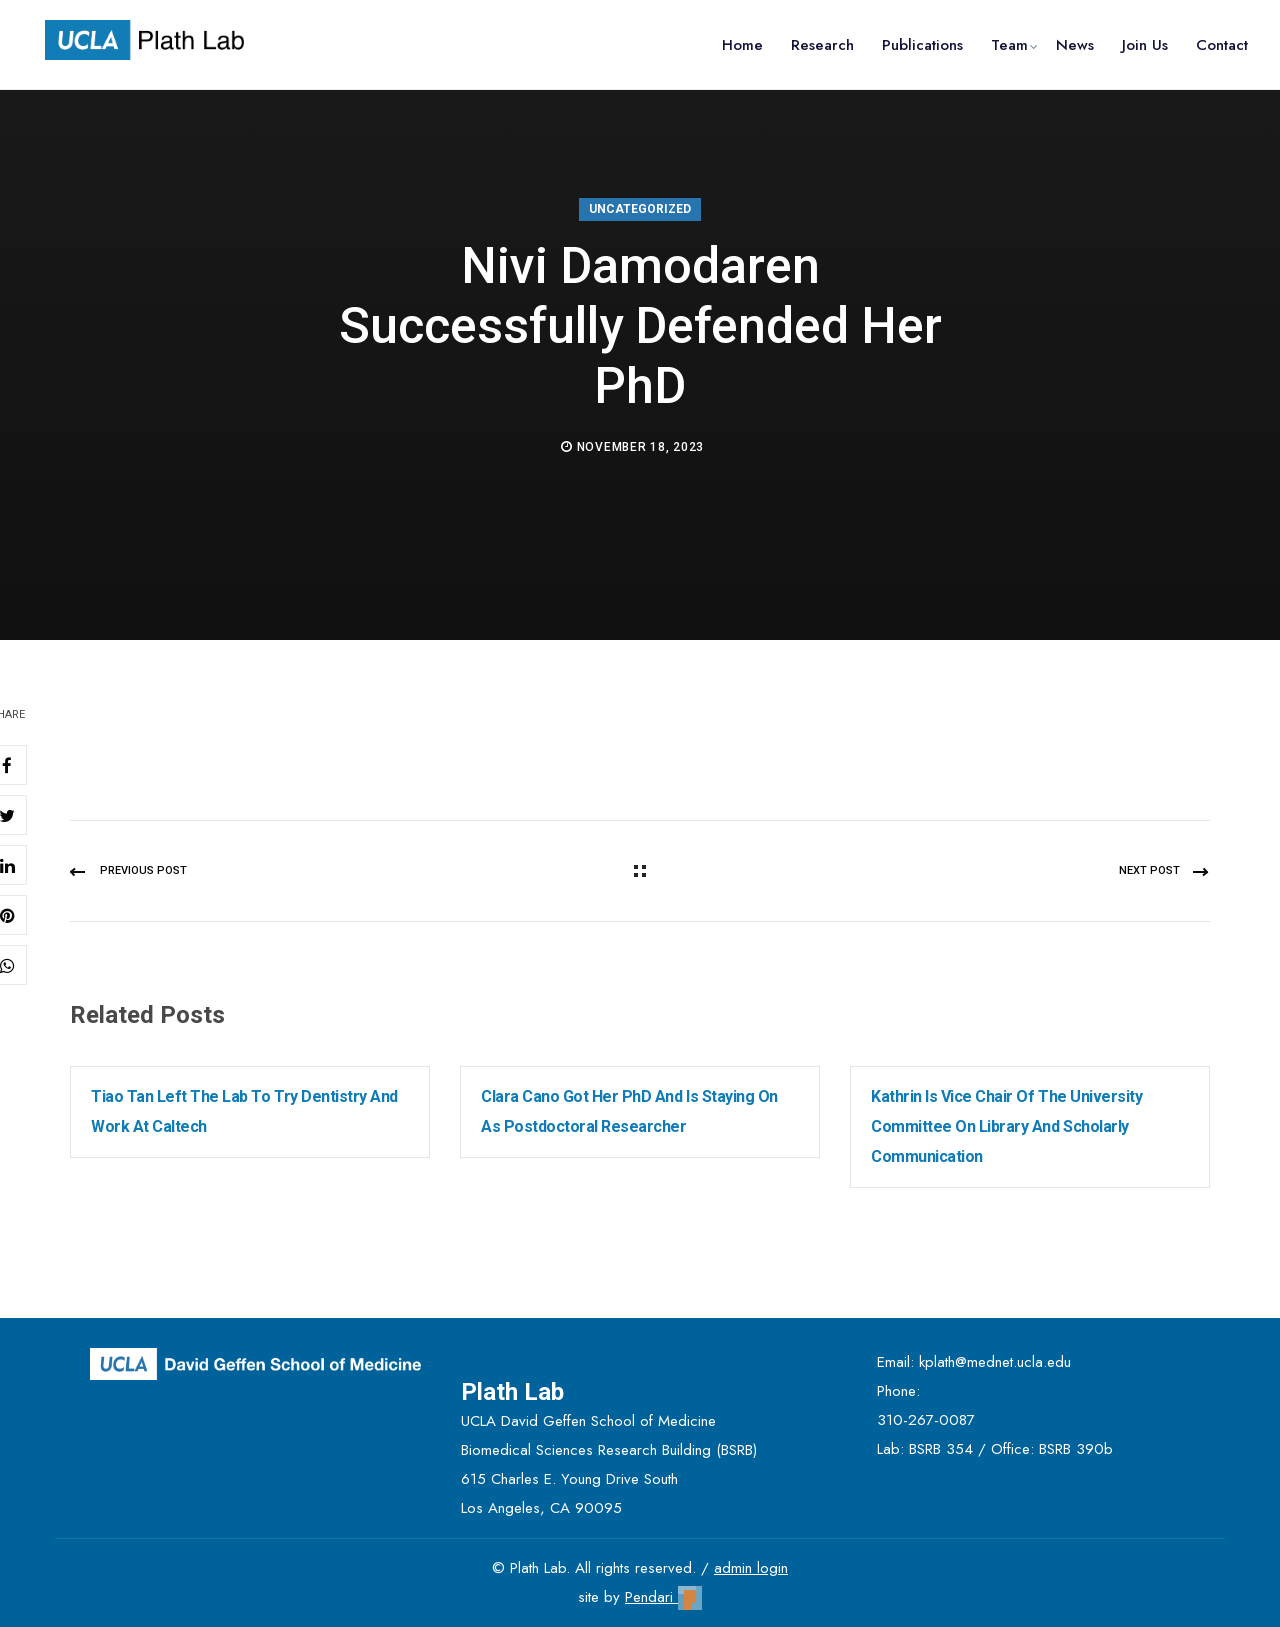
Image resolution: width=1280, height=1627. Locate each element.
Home (742, 45)
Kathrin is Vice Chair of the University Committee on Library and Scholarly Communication (1006, 1126)
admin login (751, 1568)
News (1075, 45)
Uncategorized (640, 209)
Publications (922, 45)
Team (1009, 45)
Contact (1222, 45)
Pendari (663, 1597)
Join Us (1145, 45)
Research (822, 45)
